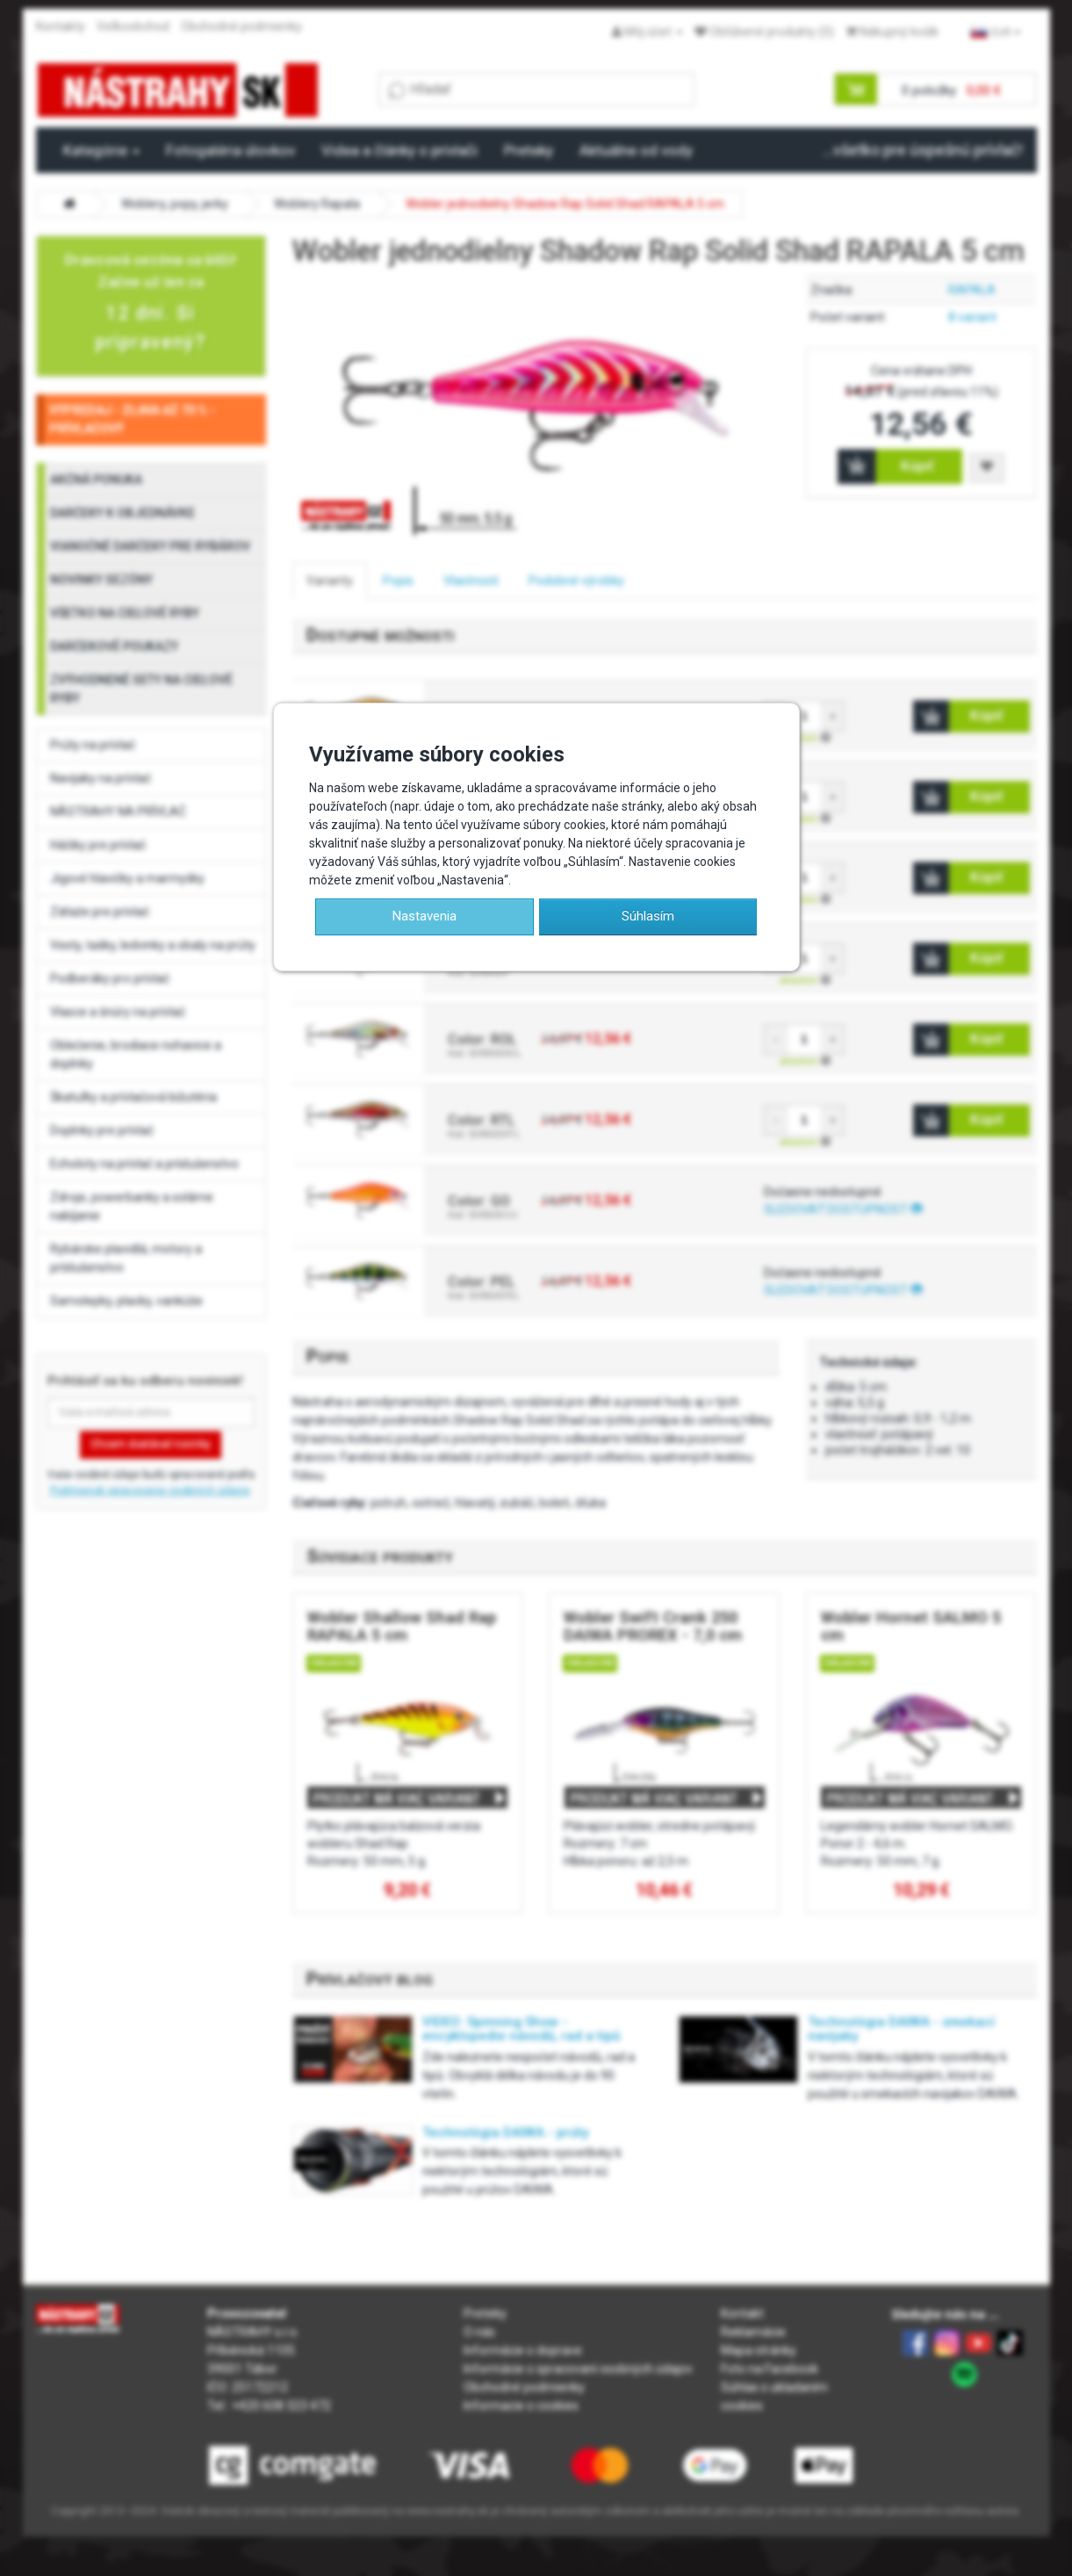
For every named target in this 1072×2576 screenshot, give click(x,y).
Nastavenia (424, 916)
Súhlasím (648, 916)
